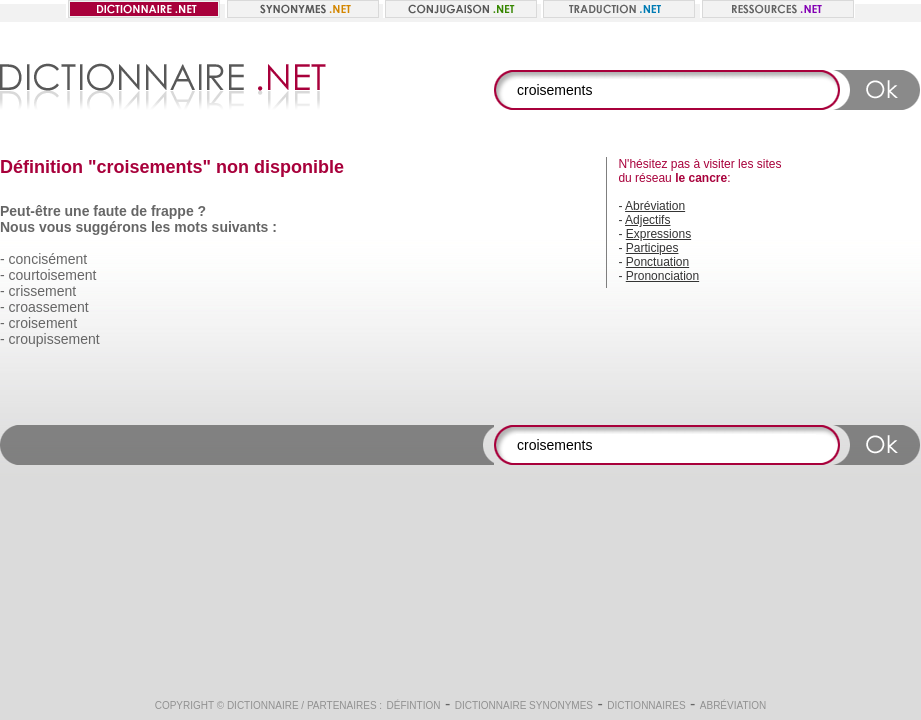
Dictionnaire (263, 705)
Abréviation (655, 206)
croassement (49, 307)
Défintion (414, 705)
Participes (652, 248)
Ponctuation (657, 262)
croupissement (54, 339)
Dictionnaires (646, 705)
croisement (43, 323)
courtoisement (53, 275)
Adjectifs (647, 220)
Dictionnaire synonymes (524, 705)
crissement (43, 291)
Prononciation (662, 276)
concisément (48, 259)
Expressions (658, 234)
